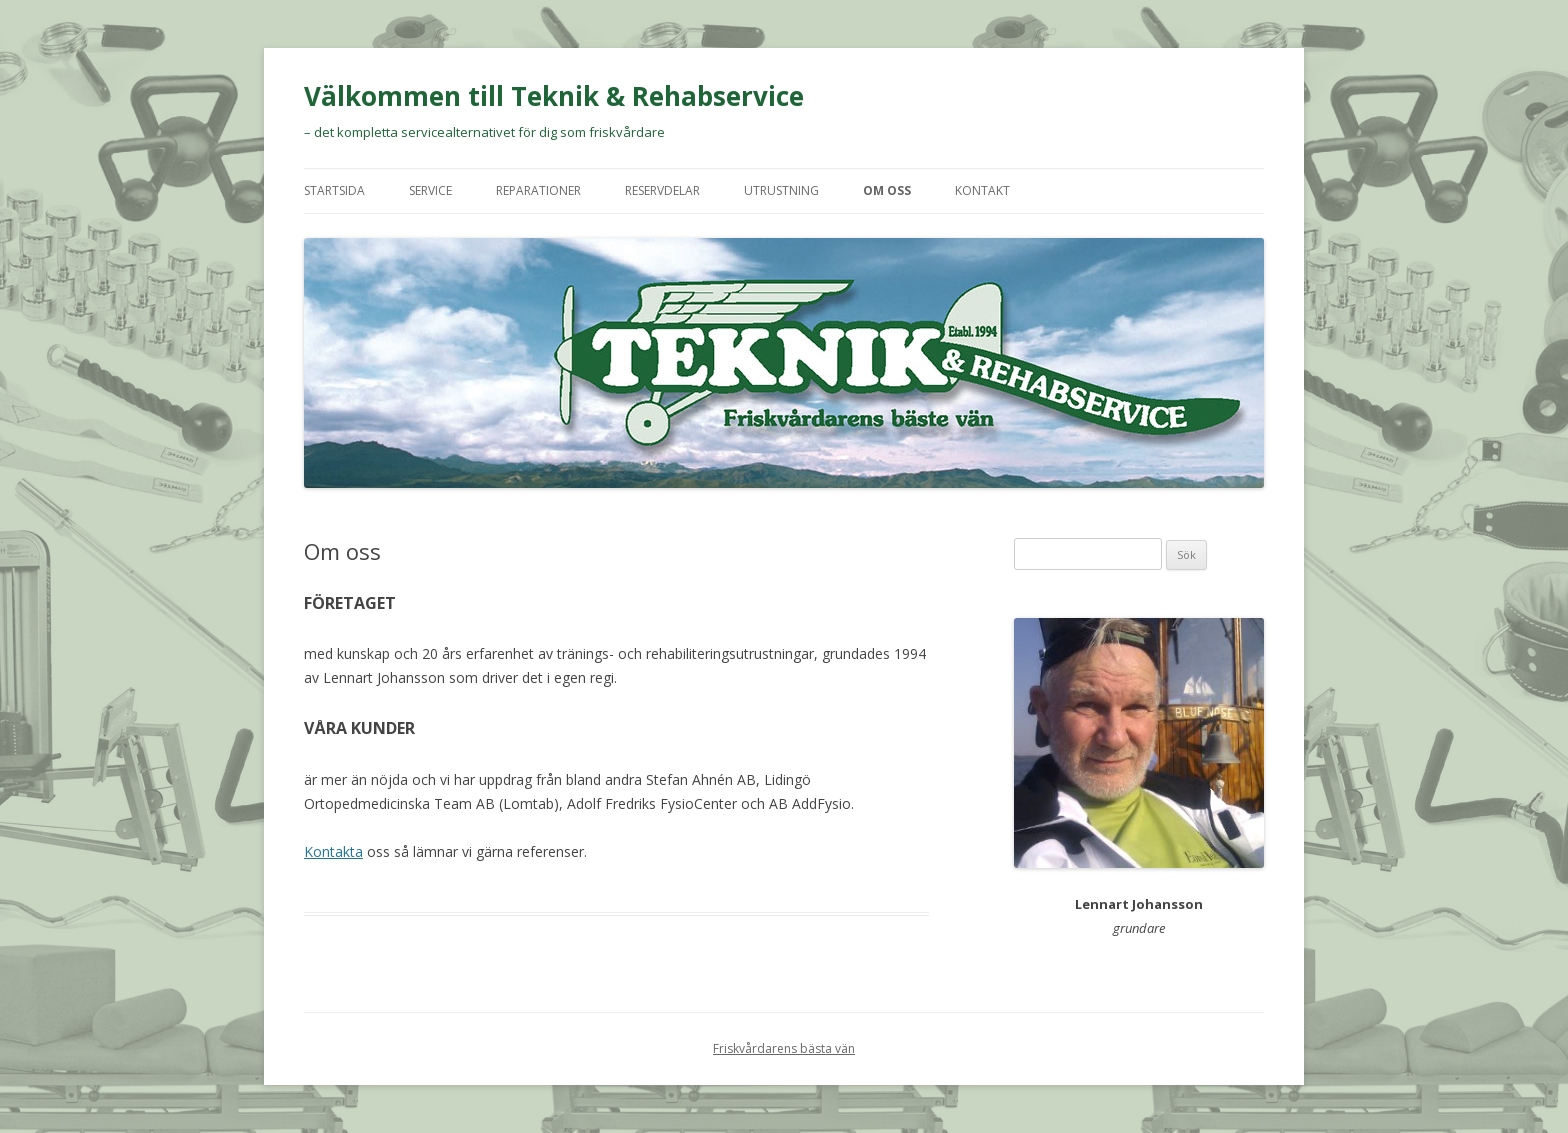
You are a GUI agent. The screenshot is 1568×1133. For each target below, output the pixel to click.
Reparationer (538, 190)
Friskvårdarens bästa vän (784, 1048)
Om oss (887, 190)
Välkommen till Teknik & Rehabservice (554, 96)
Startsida (334, 190)
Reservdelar (662, 190)
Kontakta (333, 851)
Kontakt (982, 190)
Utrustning (781, 190)
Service (430, 190)
